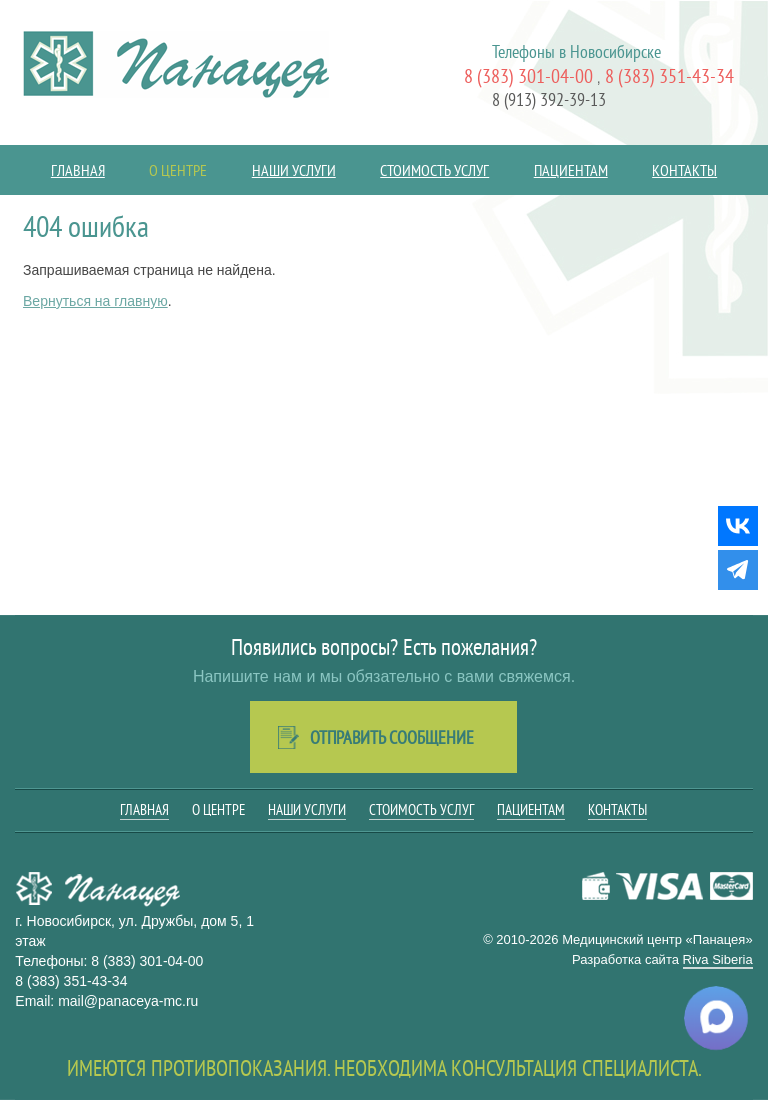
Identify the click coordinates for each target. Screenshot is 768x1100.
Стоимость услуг (434, 170)
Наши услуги (294, 170)
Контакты (684, 170)
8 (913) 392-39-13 (549, 99)
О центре (178, 170)
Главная (78, 170)
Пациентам (571, 170)
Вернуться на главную (95, 301)
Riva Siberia (718, 959)
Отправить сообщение (392, 737)
